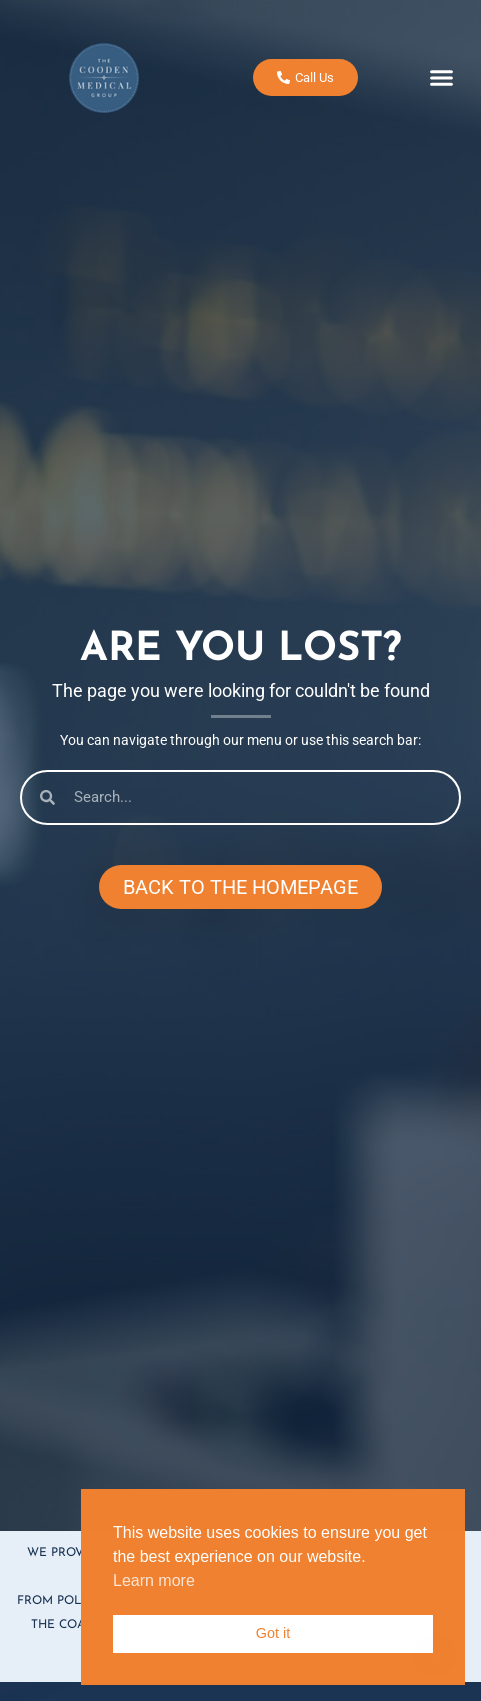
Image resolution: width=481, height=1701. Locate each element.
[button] (442, 71)
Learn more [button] (154, 1580)
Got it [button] (273, 1633)
